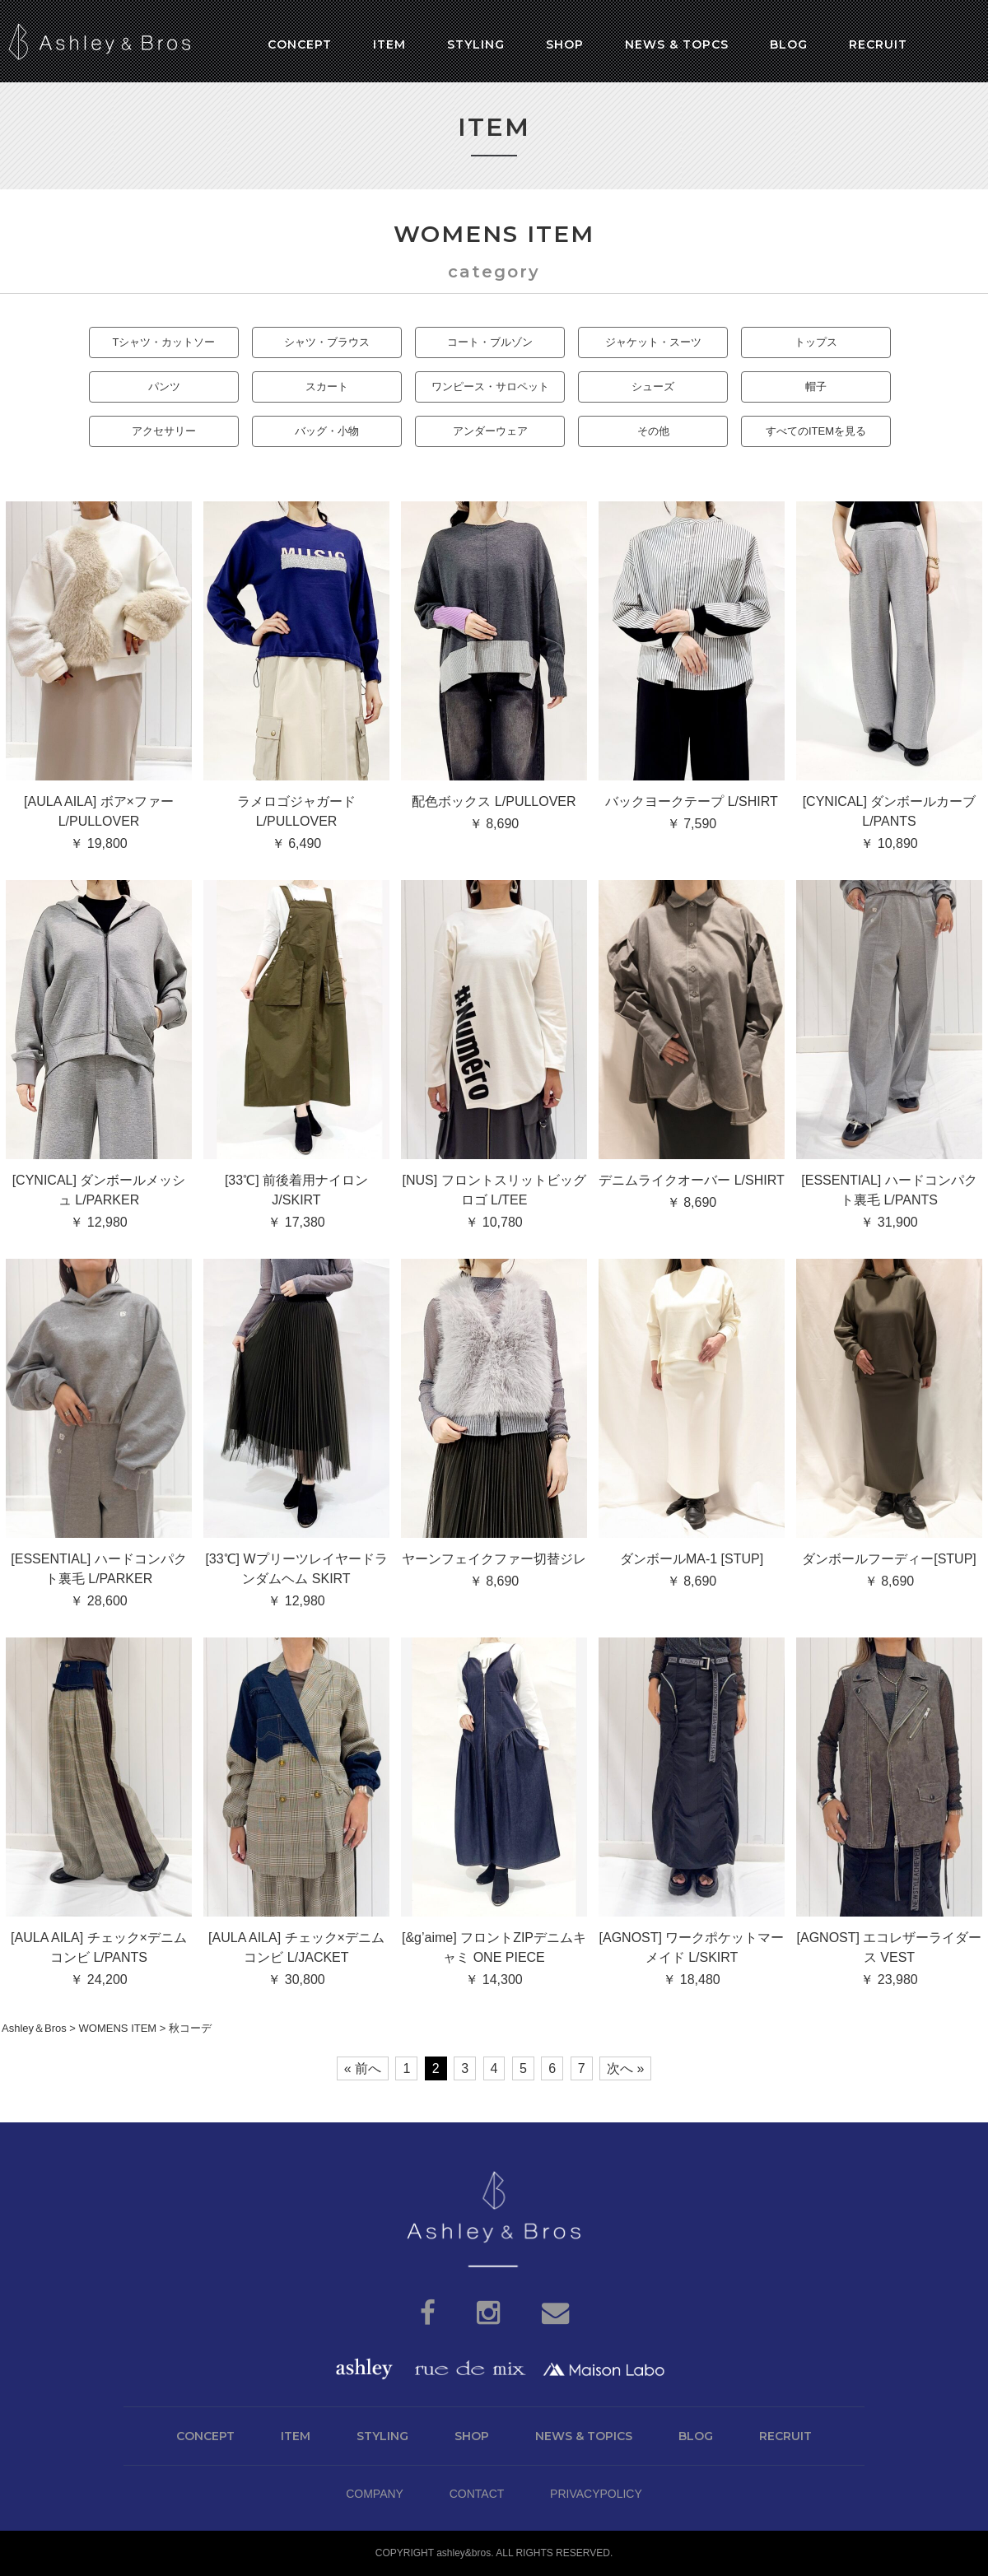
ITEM (295, 2436)
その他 (653, 431)
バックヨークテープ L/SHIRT (691, 801)
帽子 (816, 386)
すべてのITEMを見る (816, 431)
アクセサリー (164, 431)
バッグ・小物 (327, 431)
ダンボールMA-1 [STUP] (691, 1559)
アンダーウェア (490, 431)
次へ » (625, 2068)
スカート (326, 386)
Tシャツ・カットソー (164, 342)
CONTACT (477, 2493)
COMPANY (374, 2493)
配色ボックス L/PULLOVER (494, 801)
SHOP (471, 2436)
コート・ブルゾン (490, 342)
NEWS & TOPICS (583, 2436)
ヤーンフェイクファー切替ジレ (494, 1559)
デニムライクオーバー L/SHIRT (692, 1180)
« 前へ (362, 2068)
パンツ (164, 386)
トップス (816, 342)
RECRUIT (785, 2436)
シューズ (652, 386)
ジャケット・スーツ (653, 342)
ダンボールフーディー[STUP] (889, 1559)
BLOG (695, 2436)
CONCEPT (205, 2436)
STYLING (382, 2436)
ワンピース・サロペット (490, 386)
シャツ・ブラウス (327, 342)
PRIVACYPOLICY (596, 2493)
